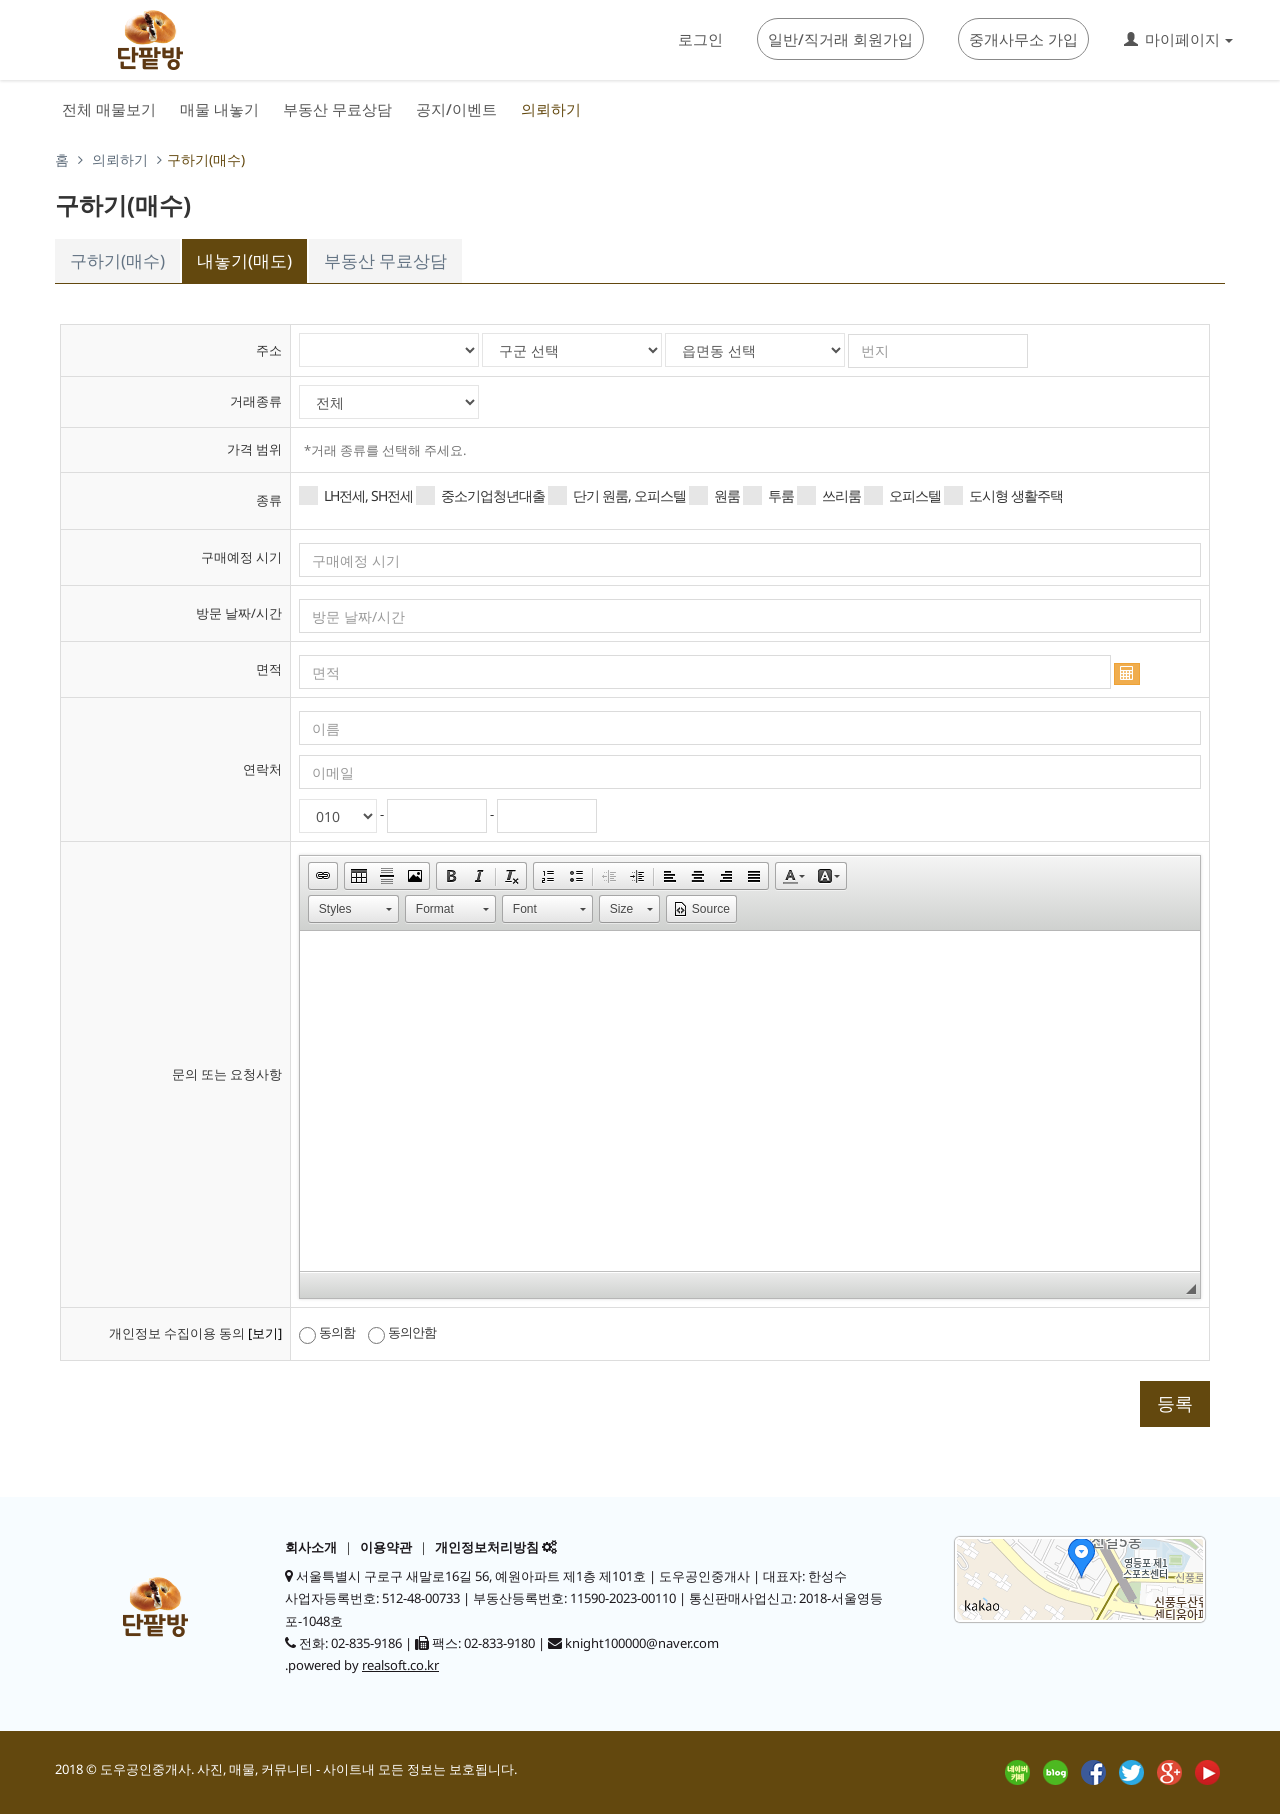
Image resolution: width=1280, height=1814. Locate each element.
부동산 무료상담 (337, 109)
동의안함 (402, 1332)
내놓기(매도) (244, 260)
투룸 (768, 496)
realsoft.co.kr (400, 1665)
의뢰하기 (551, 109)
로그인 (700, 39)
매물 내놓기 (219, 109)
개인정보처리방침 (487, 1547)
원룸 (714, 496)
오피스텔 (902, 496)
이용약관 (386, 1547)
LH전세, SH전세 (356, 496)
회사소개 (311, 1547)
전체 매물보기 (109, 109)
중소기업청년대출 (480, 496)
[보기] (265, 1333)
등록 (1175, 1403)
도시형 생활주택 (1003, 496)
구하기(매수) (117, 260)
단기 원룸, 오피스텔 (617, 496)
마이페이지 (1178, 39)
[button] (323, 876)
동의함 (327, 1332)
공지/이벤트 (456, 109)
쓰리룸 (829, 496)
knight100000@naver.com (642, 1643)
